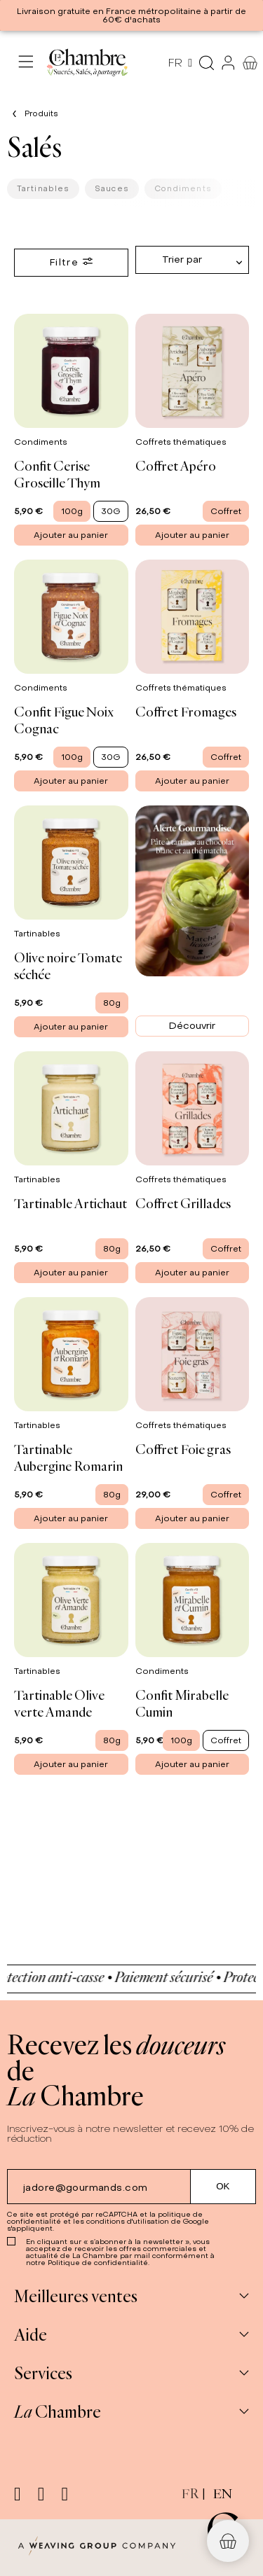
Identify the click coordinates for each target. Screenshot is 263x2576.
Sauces (112, 188)
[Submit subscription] (223, 2186)
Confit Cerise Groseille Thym (57, 474)
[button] (228, 2541)
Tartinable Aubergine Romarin (68, 1457)
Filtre (71, 262)
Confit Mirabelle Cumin (182, 1703)
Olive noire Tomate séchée (68, 965)
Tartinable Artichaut (70, 1203)
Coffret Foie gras (183, 1448)
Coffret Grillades (183, 1203)
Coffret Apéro (175, 465)
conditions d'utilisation (127, 2221)
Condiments (183, 188)
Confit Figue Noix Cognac (64, 719)
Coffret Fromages (185, 711)
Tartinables (43, 188)
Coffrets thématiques (182, 442)
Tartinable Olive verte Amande (59, 1703)
